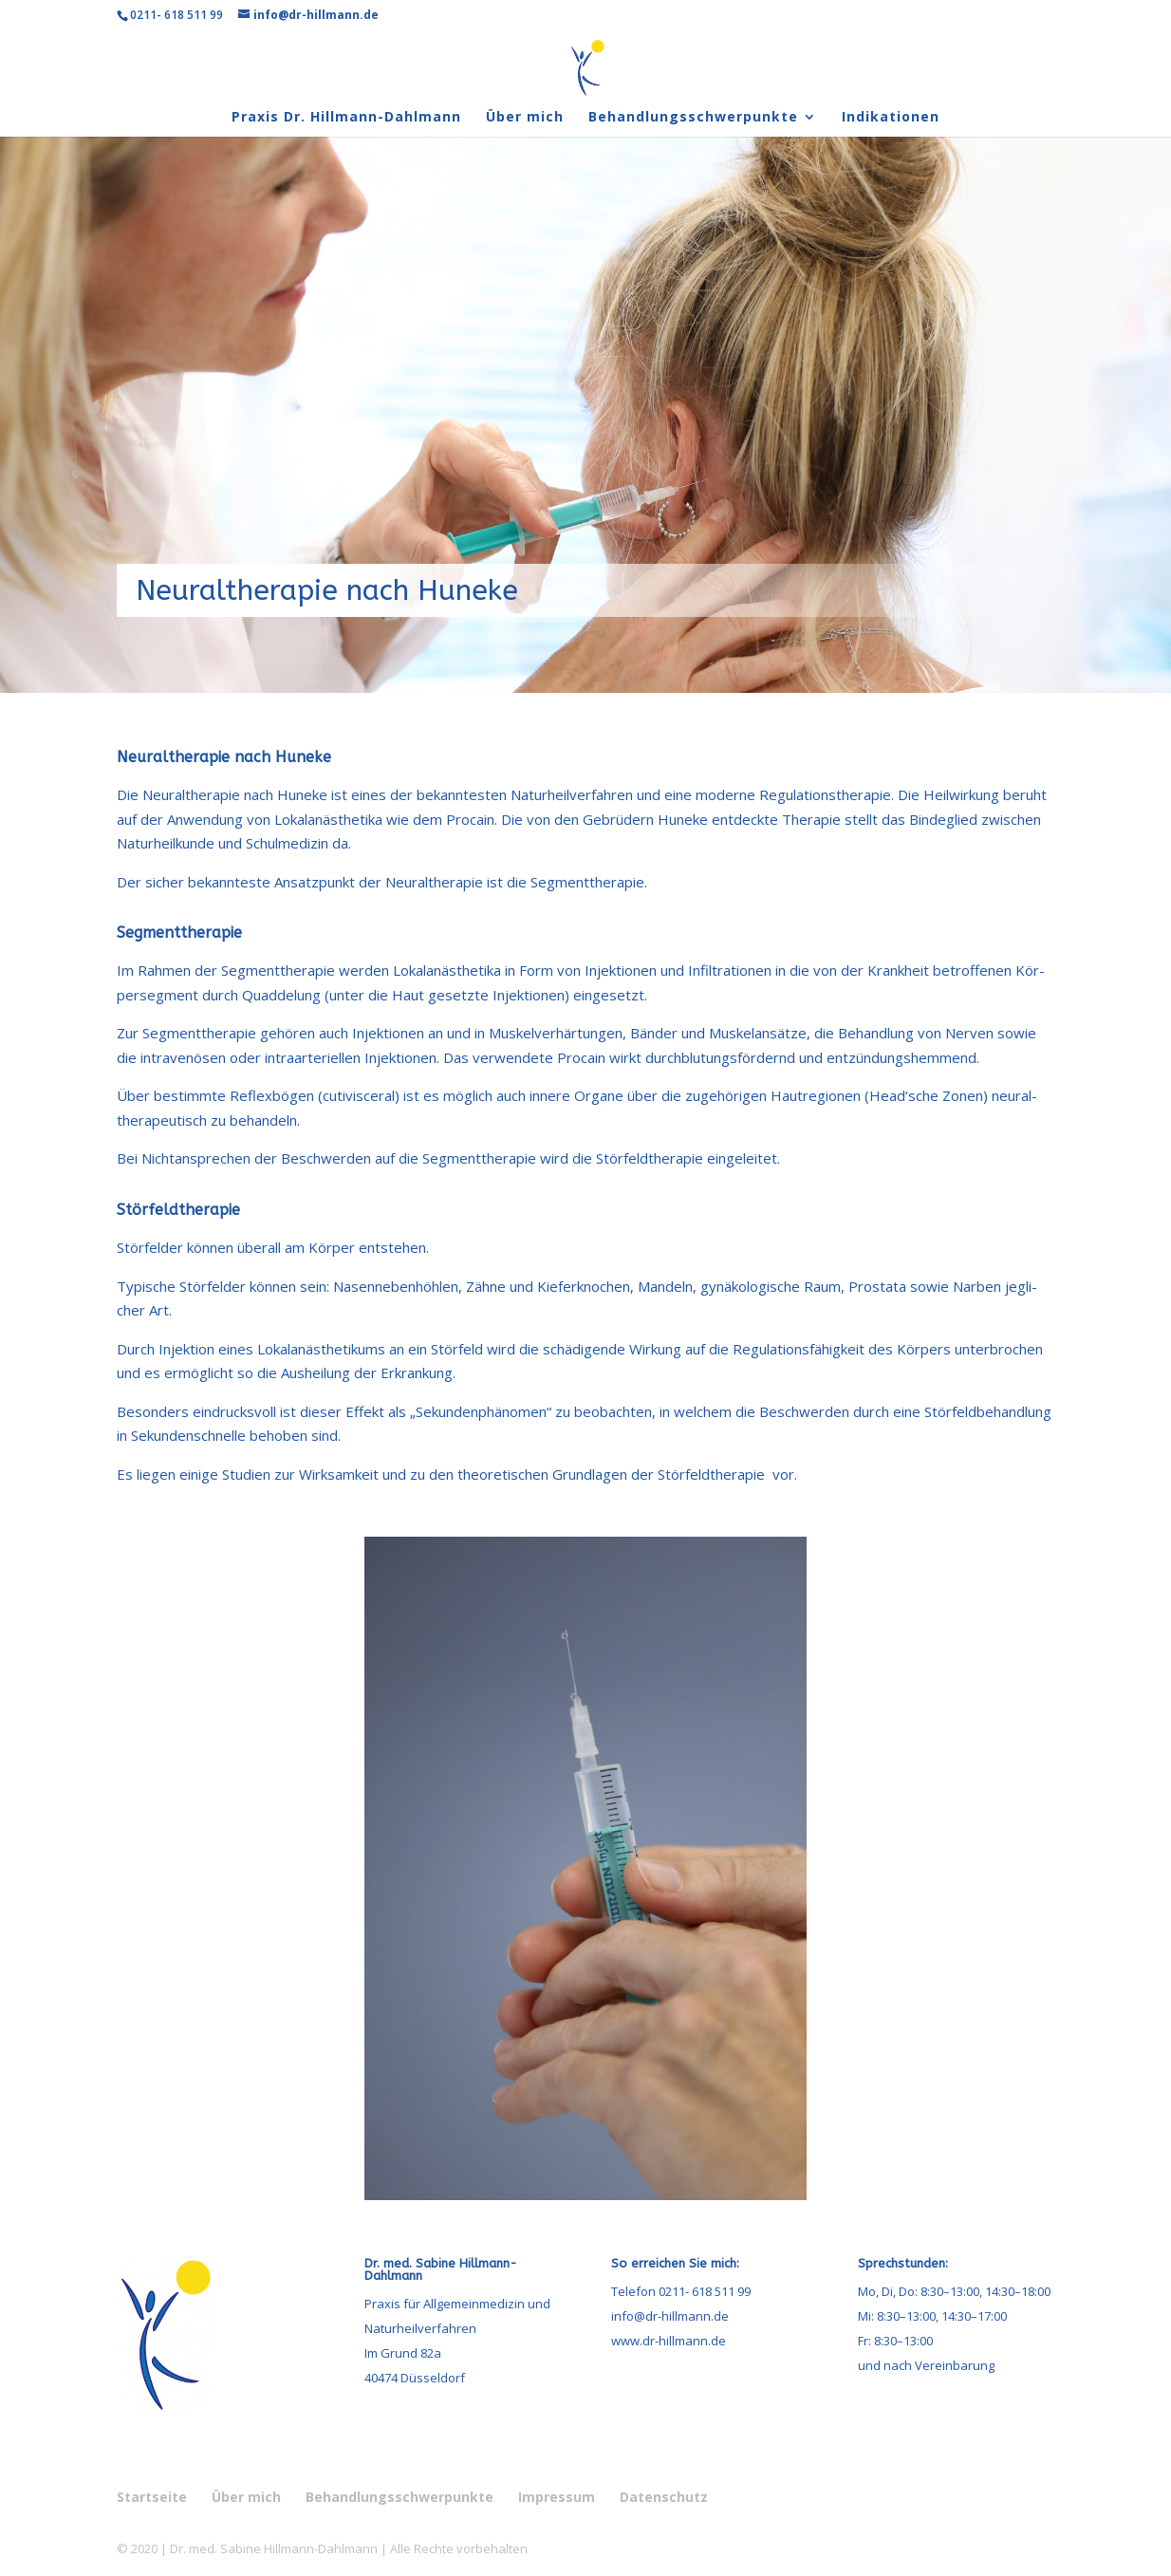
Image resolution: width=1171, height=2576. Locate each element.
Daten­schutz (664, 2497)
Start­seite (152, 2497)
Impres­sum (556, 2497)
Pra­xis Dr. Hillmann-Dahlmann (346, 117)
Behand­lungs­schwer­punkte (693, 117)
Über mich (525, 117)
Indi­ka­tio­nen (890, 117)
